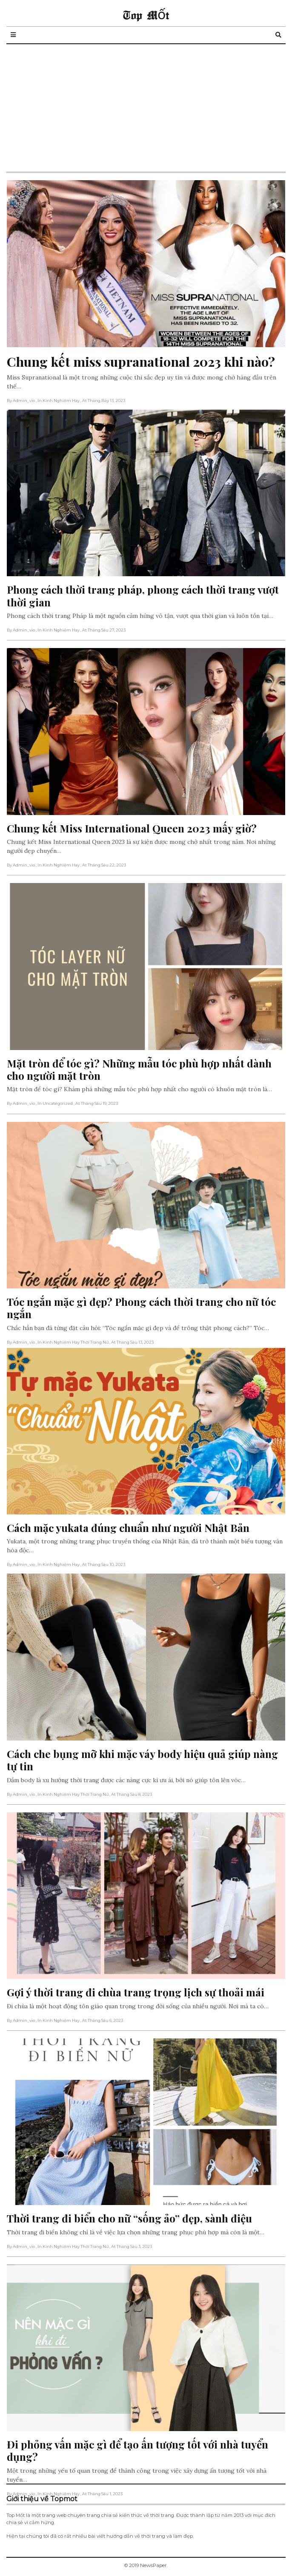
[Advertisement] (146, 107)
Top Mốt (146, 15)
